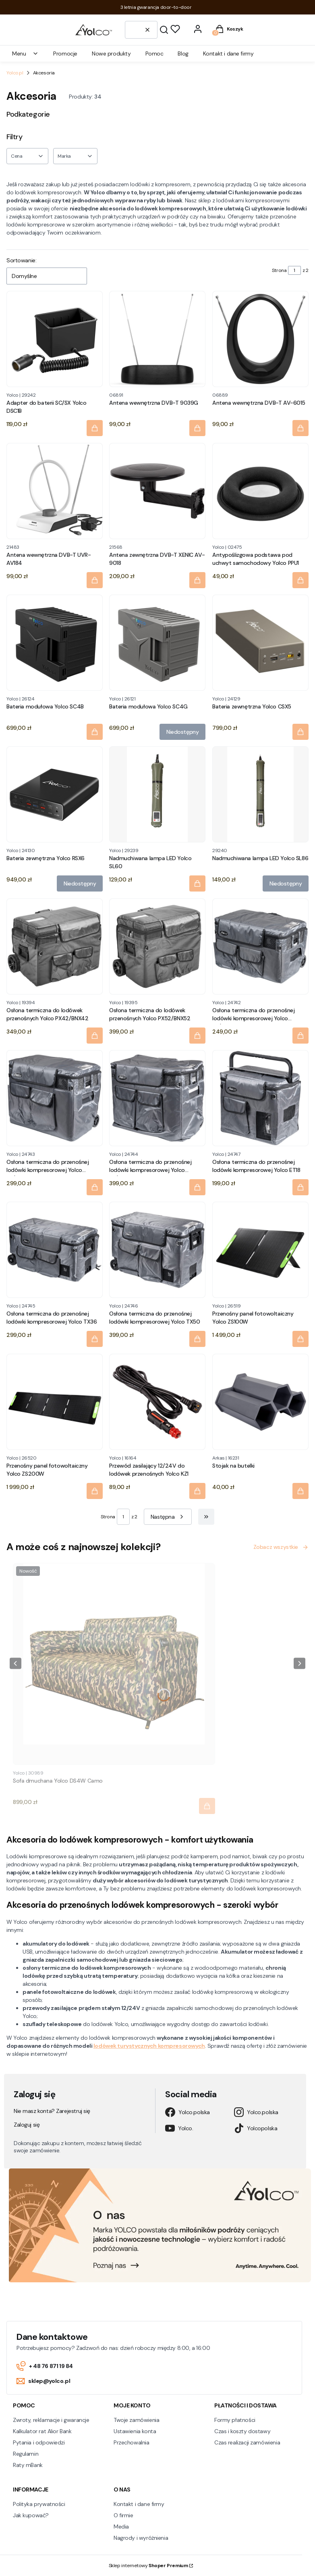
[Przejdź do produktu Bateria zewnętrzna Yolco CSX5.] (260, 643)
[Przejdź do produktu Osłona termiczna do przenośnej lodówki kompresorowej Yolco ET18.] (260, 1098)
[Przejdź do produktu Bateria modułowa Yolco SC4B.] (54, 643)
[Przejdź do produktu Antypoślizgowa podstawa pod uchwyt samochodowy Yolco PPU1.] (260, 491)
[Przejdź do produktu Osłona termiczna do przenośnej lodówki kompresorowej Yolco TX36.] (54, 1250)
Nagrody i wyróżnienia (141, 2537)
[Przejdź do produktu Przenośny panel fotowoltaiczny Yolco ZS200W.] (54, 1402)
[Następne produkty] (168, 1517)
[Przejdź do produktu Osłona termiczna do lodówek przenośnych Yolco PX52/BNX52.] (157, 946)
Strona (279, 270)
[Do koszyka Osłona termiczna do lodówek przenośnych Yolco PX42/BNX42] (95, 1036)
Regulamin (25, 2453)
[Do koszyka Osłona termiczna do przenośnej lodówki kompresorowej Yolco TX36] (95, 1339)
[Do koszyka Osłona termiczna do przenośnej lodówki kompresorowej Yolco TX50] (198, 1339)
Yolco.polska (187, 2112)
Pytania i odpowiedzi (39, 2442)
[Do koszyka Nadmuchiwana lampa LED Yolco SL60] (198, 884)
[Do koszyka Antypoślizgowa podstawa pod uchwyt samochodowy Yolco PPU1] (300, 580)
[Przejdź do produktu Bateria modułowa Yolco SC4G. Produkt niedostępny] (157, 643)
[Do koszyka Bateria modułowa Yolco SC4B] (95, 732)
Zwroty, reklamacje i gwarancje (51, 2420)
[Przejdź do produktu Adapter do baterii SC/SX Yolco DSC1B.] (54, 339)
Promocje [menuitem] (65, 53)
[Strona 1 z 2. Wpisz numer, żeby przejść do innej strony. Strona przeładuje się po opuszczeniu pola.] (294, 270)
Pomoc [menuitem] (154, 53)
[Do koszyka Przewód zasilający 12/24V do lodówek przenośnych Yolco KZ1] (198, 1491)
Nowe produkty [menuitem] (111, 53)
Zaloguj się (26, 2124)
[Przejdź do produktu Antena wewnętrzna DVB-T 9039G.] (157, 339)
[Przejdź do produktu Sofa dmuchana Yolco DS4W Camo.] (114, 1664)
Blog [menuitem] (183, 53)
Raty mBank (28, 2465)
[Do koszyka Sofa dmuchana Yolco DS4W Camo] (207, 1806)
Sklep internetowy (148, 2565)
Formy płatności (234, 2420)
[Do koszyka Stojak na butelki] (300, 1491)
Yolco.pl (14, 73)
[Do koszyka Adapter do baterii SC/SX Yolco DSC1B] (95, 428)
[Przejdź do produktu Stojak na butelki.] (260, 1402)
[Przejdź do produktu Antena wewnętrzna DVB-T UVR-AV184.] (54, 491)
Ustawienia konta (135, 2431)
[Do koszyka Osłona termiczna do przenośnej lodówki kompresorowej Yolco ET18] (300, 1187)
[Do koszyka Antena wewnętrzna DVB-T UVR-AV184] (95, 580)
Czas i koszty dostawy (242, 2431)
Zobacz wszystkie (281, 1547)
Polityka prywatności (39, 2504)
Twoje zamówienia (136, 2420)
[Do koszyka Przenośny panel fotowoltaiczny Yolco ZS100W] (300, 1339)
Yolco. (179, 2128)
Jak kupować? (31, 2515)
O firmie (123, 2515)
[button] (164, 30)
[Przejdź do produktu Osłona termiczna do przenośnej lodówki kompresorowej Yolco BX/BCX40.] (54, 1098)
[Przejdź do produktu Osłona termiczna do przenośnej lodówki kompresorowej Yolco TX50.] (157, 1250)
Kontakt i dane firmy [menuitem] (228, 53)
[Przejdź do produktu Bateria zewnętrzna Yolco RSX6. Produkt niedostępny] (54, 794)
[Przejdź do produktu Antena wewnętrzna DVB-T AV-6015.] (260, 339)
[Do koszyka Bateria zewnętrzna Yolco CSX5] (300, 732)
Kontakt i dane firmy (139, 2504)
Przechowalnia (131, 2442)
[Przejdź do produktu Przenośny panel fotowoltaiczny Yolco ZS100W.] (260, 1250)
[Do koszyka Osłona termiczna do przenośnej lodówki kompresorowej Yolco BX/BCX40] (95, 1187)
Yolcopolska (255, 2128)
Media (121, 2526)
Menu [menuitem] (25, 53)
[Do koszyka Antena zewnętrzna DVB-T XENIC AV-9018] (198, 580)
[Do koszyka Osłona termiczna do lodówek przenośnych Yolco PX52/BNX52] (198, 1036)
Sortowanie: (21, 260)
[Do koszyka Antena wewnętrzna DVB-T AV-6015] (300, 428)
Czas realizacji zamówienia (247, 2442)
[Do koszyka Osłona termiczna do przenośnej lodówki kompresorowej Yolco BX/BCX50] (198, 1187)
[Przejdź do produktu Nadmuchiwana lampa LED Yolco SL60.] (157, 794)
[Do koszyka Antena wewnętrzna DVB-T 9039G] (198, 428)
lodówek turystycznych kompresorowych (149, 2045)
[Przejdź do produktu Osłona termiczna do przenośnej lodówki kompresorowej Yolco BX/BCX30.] (260, 946)
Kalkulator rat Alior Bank (42, 2431)
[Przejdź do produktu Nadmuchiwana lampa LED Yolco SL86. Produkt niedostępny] (260, 794)
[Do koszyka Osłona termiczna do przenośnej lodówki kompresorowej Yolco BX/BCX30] (300, 1036)
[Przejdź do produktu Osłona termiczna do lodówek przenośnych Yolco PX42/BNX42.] (54, 946)
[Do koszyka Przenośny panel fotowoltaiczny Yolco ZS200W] (95, 1491)
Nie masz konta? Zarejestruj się (52, 2111)
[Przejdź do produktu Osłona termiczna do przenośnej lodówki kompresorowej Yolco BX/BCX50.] (157, 1098)
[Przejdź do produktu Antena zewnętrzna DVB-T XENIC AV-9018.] (157, 491)
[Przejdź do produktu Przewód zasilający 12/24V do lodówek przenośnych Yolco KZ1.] (157, 1402)
